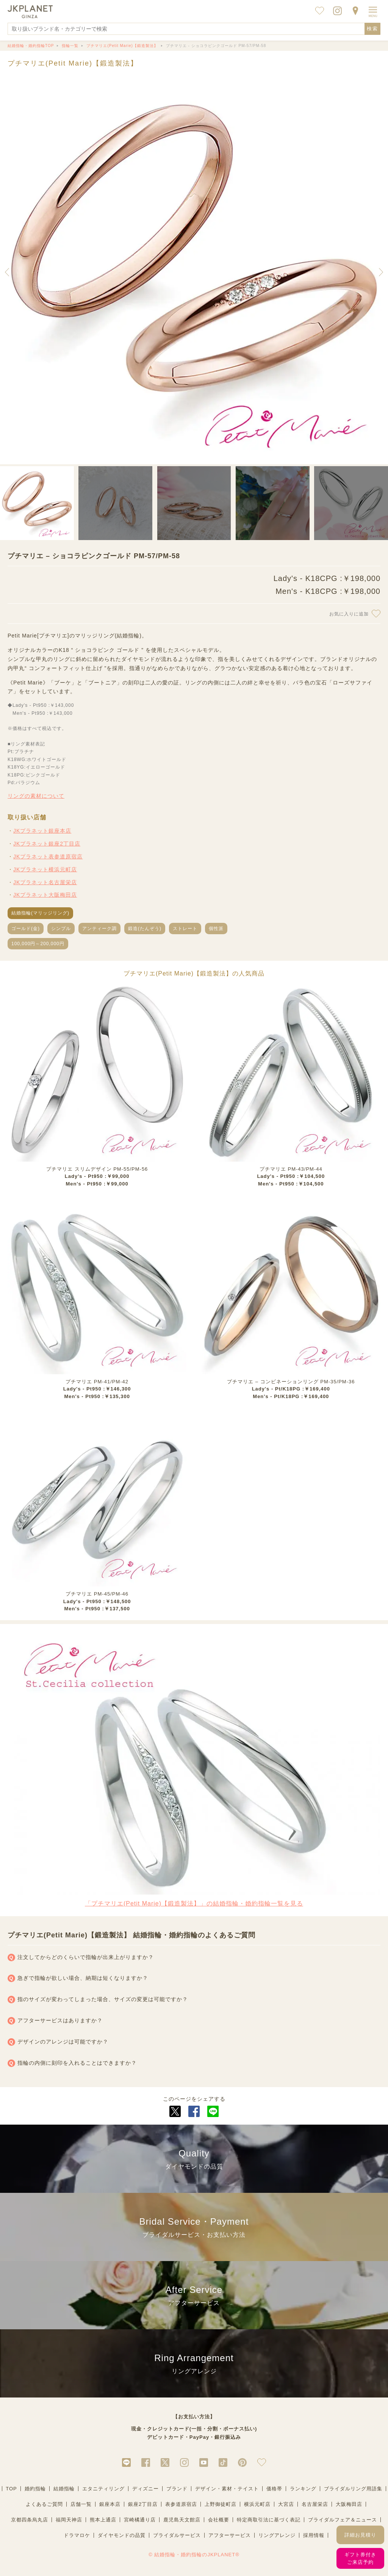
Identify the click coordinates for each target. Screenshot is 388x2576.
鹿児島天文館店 (181, 2520)
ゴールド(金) (25, 928)
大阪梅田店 (349, 2504)
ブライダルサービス (177, 2535)
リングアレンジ (277, 2535)
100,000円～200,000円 (37, 943)
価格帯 (274, 2488)
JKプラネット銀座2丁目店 (46, 844)
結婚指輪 (64, 2488)
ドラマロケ (77, 2535)
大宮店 (286, 2504)
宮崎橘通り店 (140, 2520)
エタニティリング (103, 2488)
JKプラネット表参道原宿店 (48, 856)
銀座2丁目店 (143, 2504)
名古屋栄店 (315, 2504)
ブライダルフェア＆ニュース (342, 2520)
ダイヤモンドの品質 (122, 2535)
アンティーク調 (99, 928)
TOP (11, 2488)
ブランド (177, 2488)
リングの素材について (36, 796)
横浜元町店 (257, 2504)
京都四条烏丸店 (29, 2520)
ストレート (185, 928)
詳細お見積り (360, 2535)
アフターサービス (229, 2535)
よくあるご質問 (44, 2504)
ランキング (303, 2488)
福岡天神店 (69, 2520)
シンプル (61, 928)
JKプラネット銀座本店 (42, 831)
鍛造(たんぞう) (144, 928)
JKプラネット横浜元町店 (45, 869)
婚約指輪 (35, 2488)
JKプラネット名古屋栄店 (45, 882)
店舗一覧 (81, 2504)
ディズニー (145, 2488)
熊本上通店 (103, 2520)
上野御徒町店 (220, 2504)
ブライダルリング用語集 (353, 2488)
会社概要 (218, 2520)
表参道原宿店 (181, 2504)
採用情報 (313, 2535)
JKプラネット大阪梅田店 (45, 895)
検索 (372, 28)
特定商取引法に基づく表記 (268, 2520)
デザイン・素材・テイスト (227, 2488)
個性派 (216, 928)
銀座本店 (109, 2504)
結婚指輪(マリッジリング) (40, 913)
